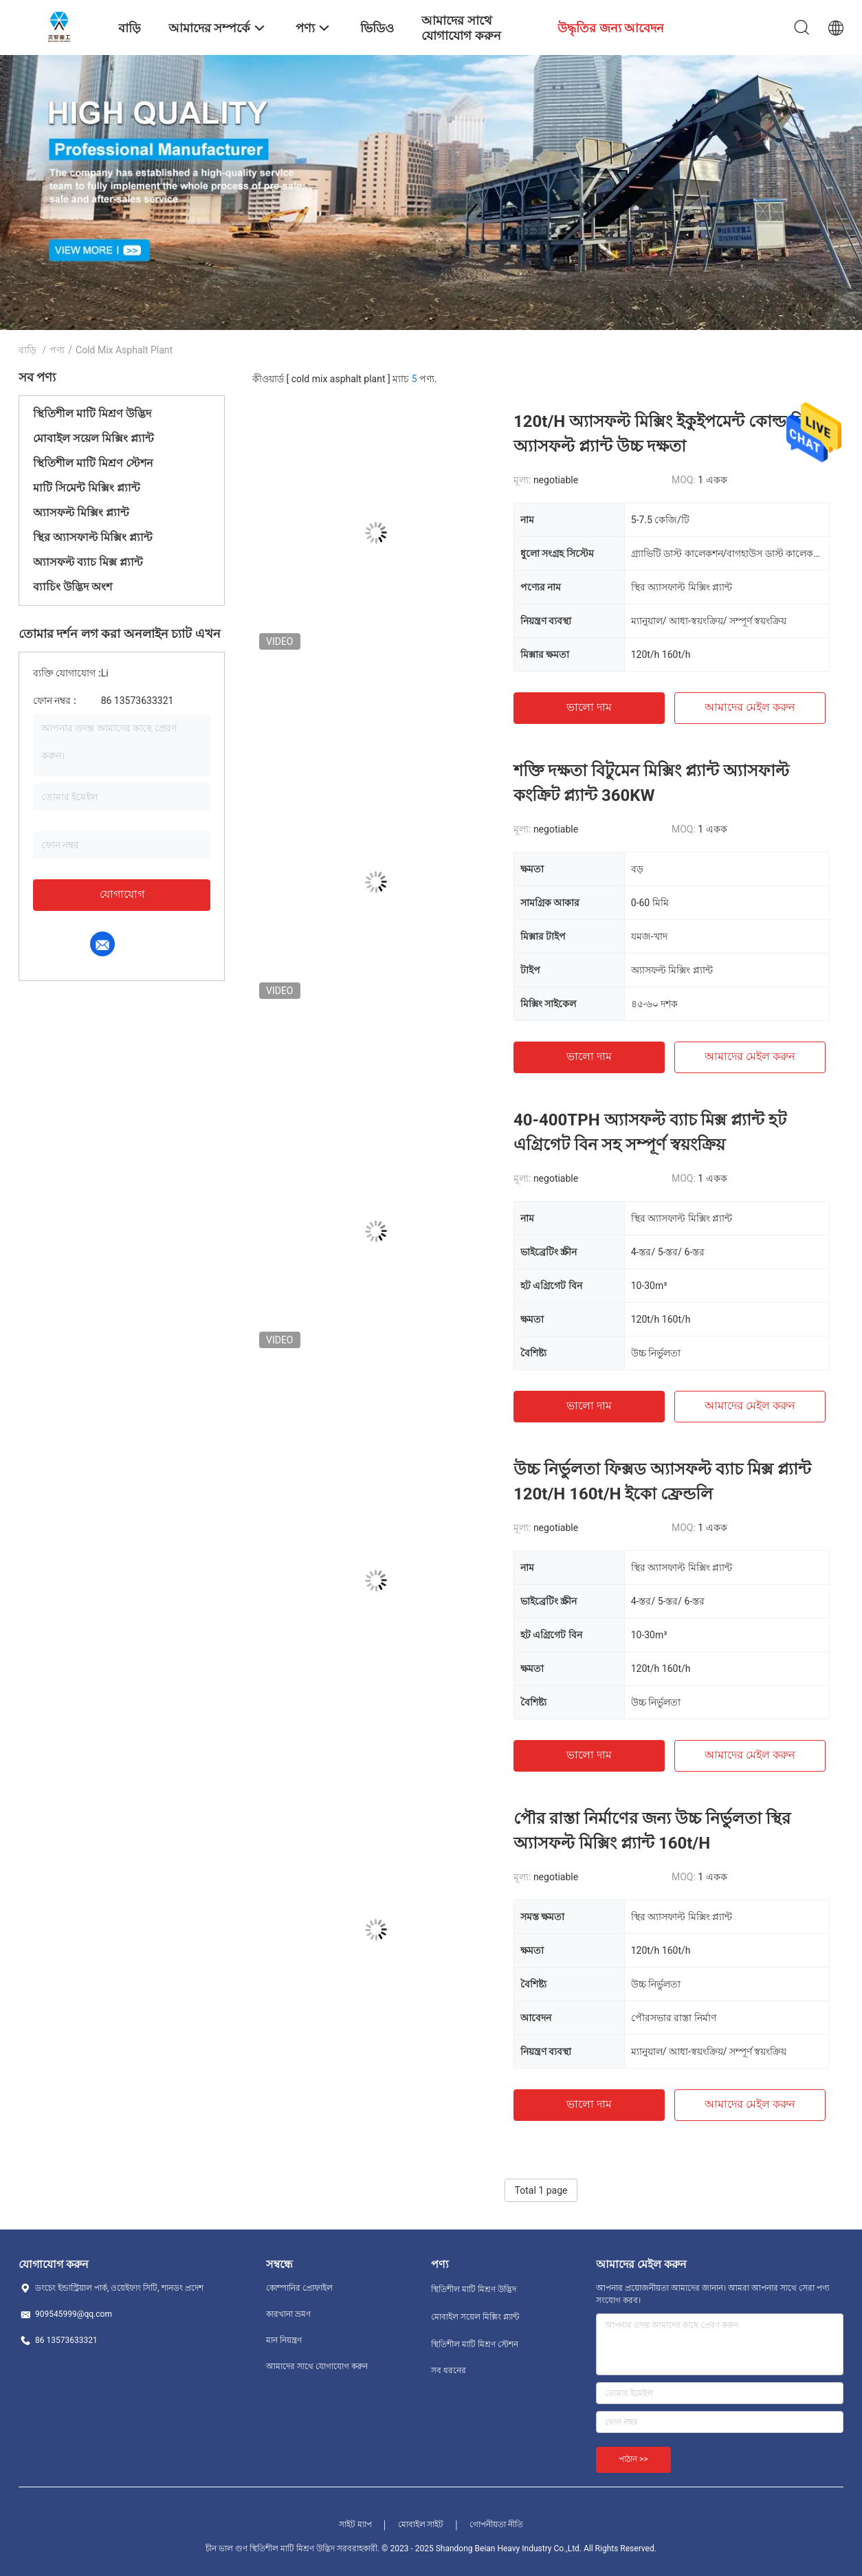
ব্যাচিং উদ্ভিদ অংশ (72, 586)
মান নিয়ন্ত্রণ (284, 2340)
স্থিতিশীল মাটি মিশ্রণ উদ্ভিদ (92, 413)
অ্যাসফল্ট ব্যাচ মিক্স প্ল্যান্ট (88, 562)
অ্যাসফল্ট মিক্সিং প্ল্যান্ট (81, 512)
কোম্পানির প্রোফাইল (299, 2288)
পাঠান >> (633, 2459)
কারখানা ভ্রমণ (288, 2314)
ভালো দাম (589, 707)
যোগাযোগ (122, 894)
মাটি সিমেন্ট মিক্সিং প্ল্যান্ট (86, 487)
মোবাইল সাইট (421, 2524)
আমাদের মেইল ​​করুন (750, 707)
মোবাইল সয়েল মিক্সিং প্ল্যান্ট (93, 438)
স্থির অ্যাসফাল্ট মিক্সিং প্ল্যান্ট (93, 537)
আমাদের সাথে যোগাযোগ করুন (317, 2366)
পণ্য (57, 349)
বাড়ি (27, 349)
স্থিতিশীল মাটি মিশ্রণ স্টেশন (93, 463)
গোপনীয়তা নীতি (496, 2524)
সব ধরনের (448, 2370)
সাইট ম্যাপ (355, 2524)
